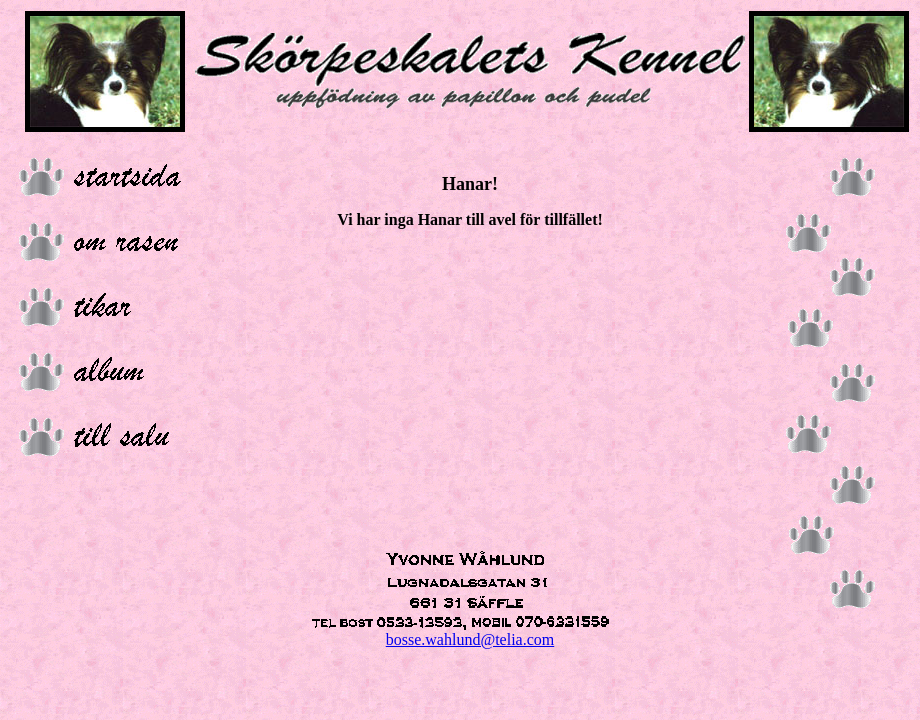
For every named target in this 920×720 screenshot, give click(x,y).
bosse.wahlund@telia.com (470, 639)
